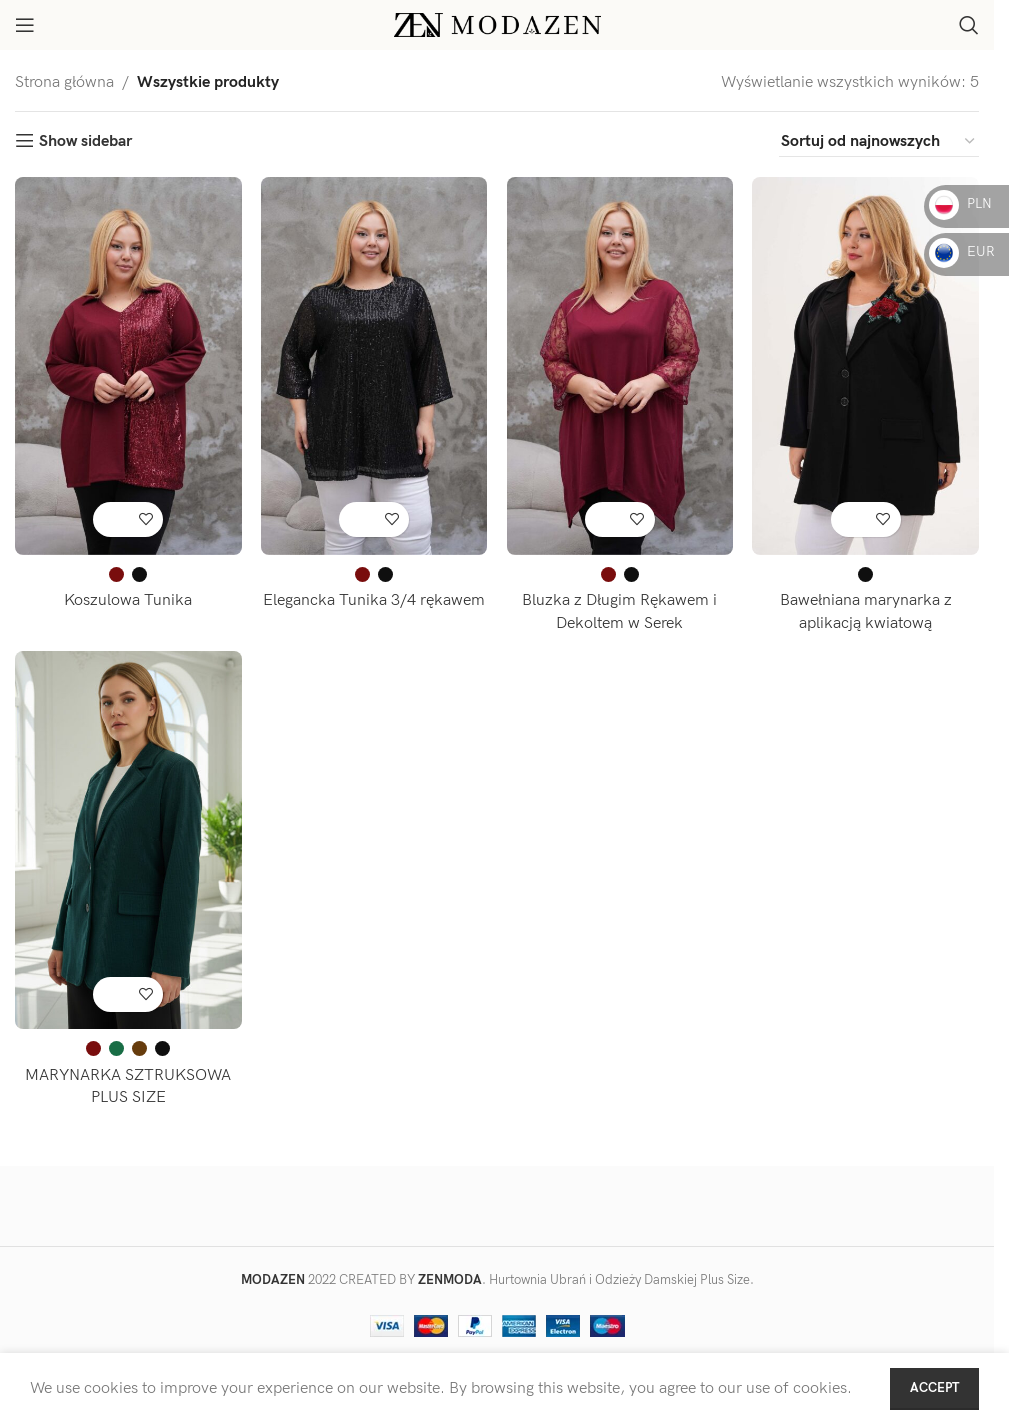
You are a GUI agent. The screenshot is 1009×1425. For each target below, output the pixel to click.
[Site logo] (497, 24)
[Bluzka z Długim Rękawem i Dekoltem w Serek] (620, 365)
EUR (962, 251)
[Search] (969, 25)
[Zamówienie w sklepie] (879, 142)
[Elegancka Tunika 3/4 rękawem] (374, 365)
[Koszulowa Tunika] (128, 365)
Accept (934, 1388)
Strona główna (64, 82)
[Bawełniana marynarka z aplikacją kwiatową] (866, 365)
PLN (960, 203)
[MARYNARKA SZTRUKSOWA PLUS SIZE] (128, 839)
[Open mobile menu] (25, 25)
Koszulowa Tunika (128, 599)
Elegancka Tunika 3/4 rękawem (374, 599)
